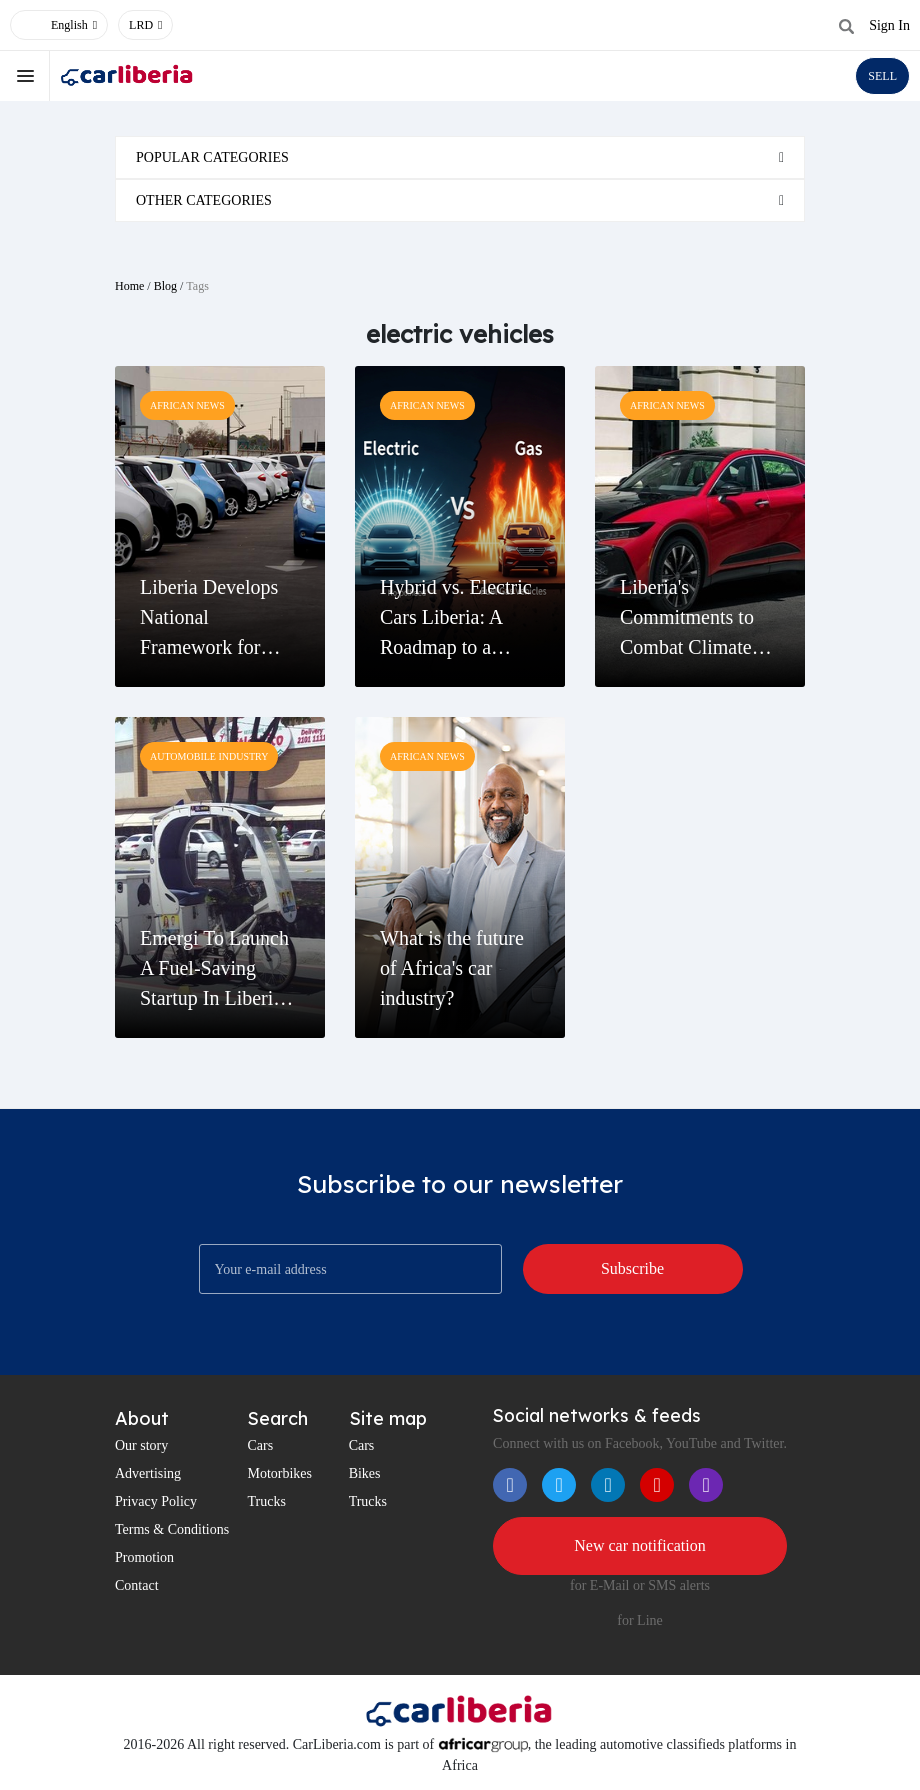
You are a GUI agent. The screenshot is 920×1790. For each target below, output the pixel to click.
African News (187, 405)
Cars (260, 1445)
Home (129, 286)
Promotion (144, 1557)
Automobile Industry (209, 756)
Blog (165, 286)
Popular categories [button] (212, 157)
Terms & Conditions (172, 1529)
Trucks (266, 1501)
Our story (141, 1445)
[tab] (460, 157)
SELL (882, 76)
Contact (137, 1585)
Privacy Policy (156, 1501)
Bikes (365, 1473)
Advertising (148, 1473)
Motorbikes (279, 1473)
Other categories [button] (204, 200)
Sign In (889, 25)
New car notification (640, 1545)
